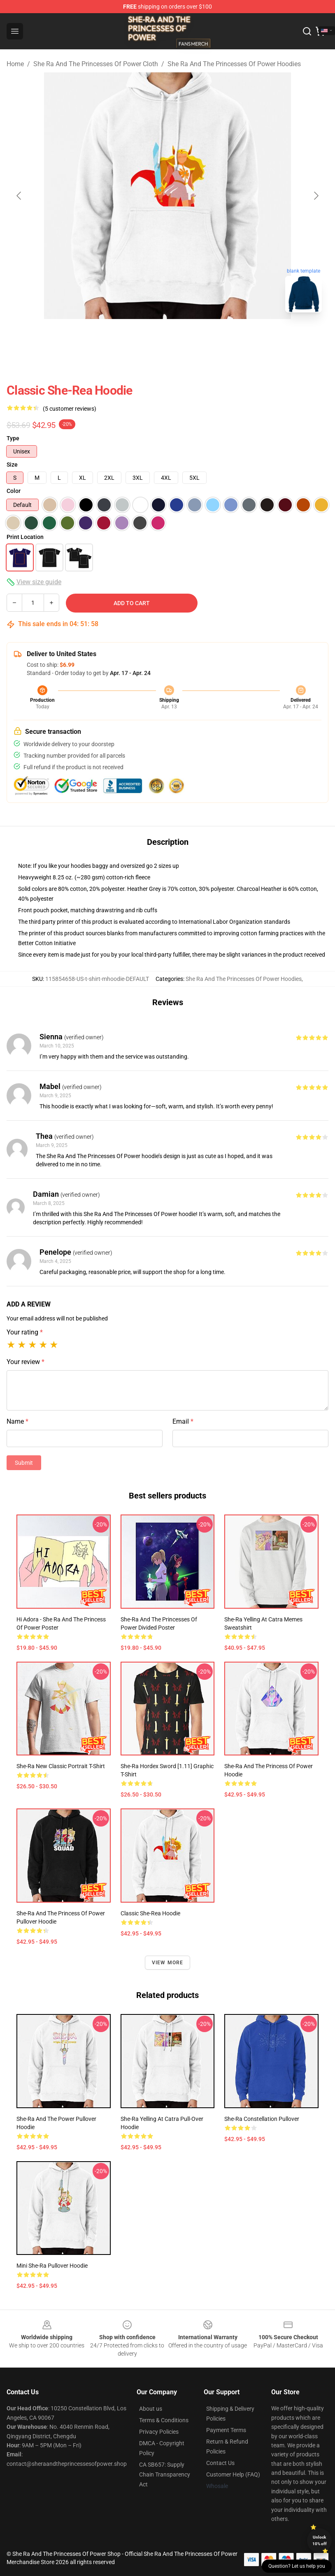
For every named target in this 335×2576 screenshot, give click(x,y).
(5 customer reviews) (69, 408)
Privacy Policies (159, 2431)
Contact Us (220, 2463)
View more (168, 1963)
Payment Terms (226, 2430)
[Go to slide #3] (210, 337)
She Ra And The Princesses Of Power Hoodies (234, 64)
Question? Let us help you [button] (296, 2566)
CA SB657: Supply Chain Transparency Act (164, 2474)
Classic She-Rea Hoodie (150, 1913)
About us (150, 2408)
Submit (24, 1462)
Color (14, 491)
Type (13, 438)
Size (12, 464)
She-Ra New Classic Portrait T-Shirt (60, 1766)
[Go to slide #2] (167, 337)
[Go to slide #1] (124, 337)
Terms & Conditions (163, 2420)
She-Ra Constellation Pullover (261, 2119)
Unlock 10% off (319, 2540)
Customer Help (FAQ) (233, 2474)
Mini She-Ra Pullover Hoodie (52, 2265)
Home (15, 64)
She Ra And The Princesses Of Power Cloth (95, 64)
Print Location (25, 537)
